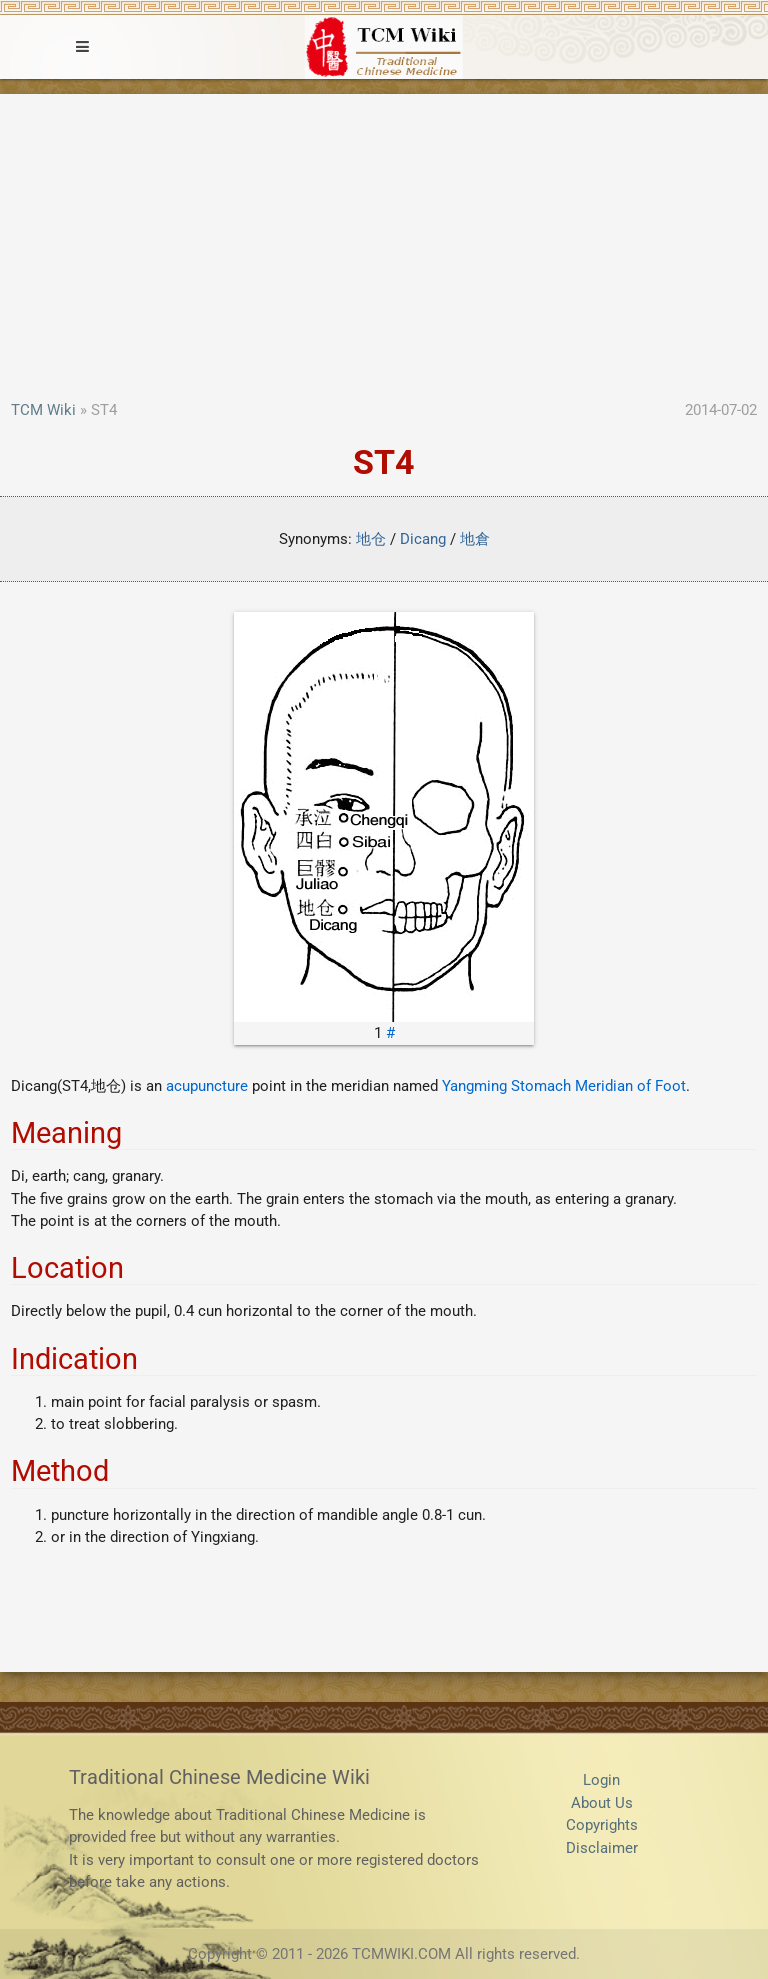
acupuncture (207, 1086)
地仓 (371, 539)
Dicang (423, 539)
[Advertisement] (384, 249)
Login (601, 1780)
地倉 (475, 539)
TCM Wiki (43, 410)
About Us (602, 1803)
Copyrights (602, 1825)
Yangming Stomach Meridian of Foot (564, 1086)
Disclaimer (602, 1848)
